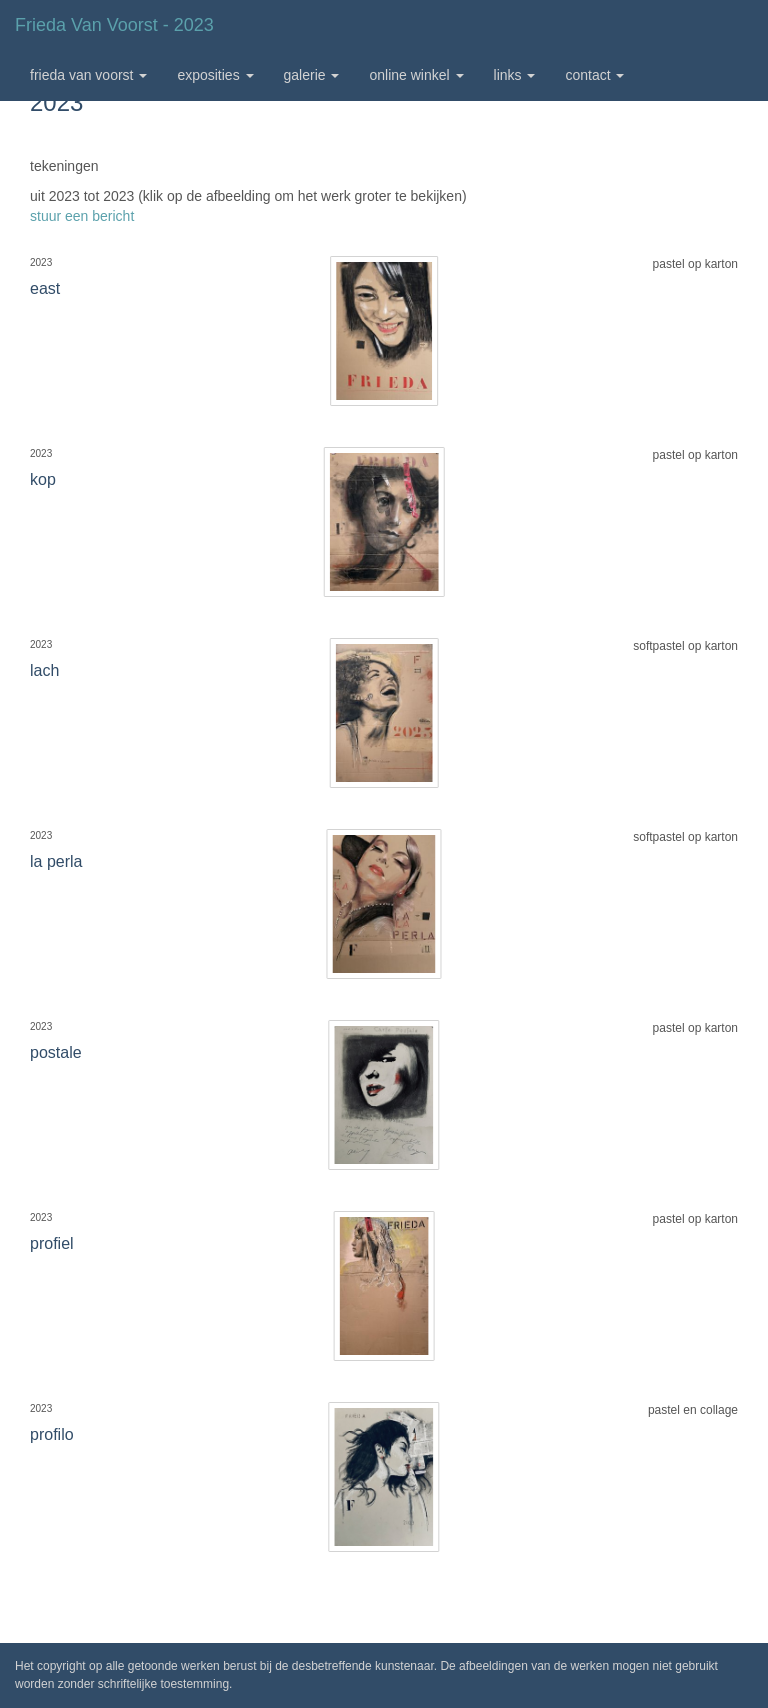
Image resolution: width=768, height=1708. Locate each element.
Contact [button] (594, 75)
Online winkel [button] (416, 75)
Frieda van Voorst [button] (88, 75)
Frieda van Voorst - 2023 (114, 25)
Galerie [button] (312, 75)
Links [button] (515, 75)
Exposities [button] (215, 75)
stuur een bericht (82, 216)
